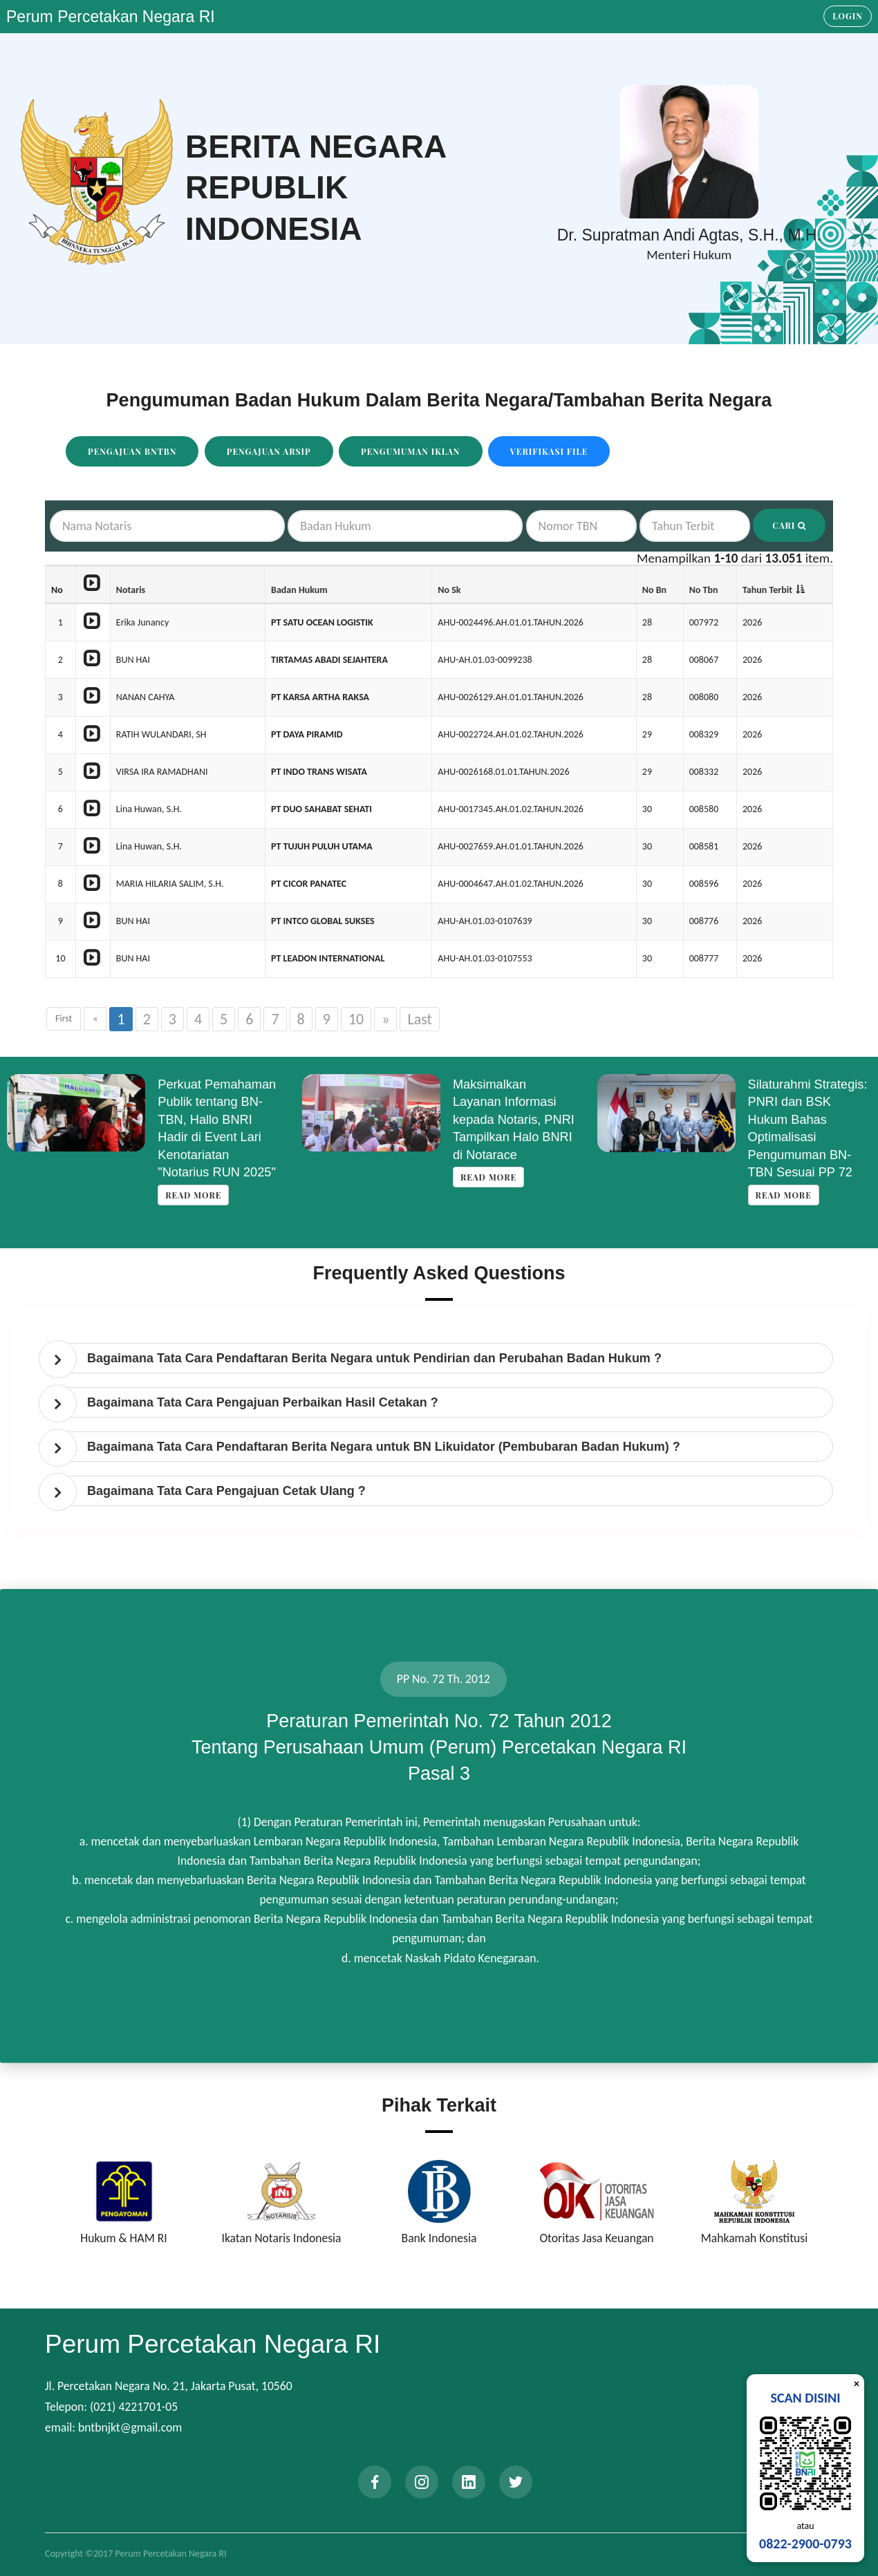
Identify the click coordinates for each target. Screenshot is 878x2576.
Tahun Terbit (767, 590)
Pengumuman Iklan (410, 451)
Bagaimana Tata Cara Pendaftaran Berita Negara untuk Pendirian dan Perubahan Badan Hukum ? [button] (374, 1358)
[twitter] (515, 2482)
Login (847, 15)
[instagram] (421, 2482)
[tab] (442, 1358)
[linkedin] (468, 2482)
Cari (789, 525)
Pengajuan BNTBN (132, 451)
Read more (187, 1141)
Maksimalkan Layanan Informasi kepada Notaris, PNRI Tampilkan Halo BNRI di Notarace (802, 1120)
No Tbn (703, 590)
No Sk (449, 590)
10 (356, 1019)
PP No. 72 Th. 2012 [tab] (443, 1678)
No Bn (654, 590)
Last (419, 1019)
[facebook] (374, 2482)
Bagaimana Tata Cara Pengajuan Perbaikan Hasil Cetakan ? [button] (262, 1402)
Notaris (130, 590)
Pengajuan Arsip (269, 451)
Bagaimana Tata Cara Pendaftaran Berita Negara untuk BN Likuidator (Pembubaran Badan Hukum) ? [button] (383, 1447)
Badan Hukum (299, 590)
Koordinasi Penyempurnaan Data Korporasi (212, 1102)
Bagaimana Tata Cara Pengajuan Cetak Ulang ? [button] (226, 1491)
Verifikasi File (549, 451)
